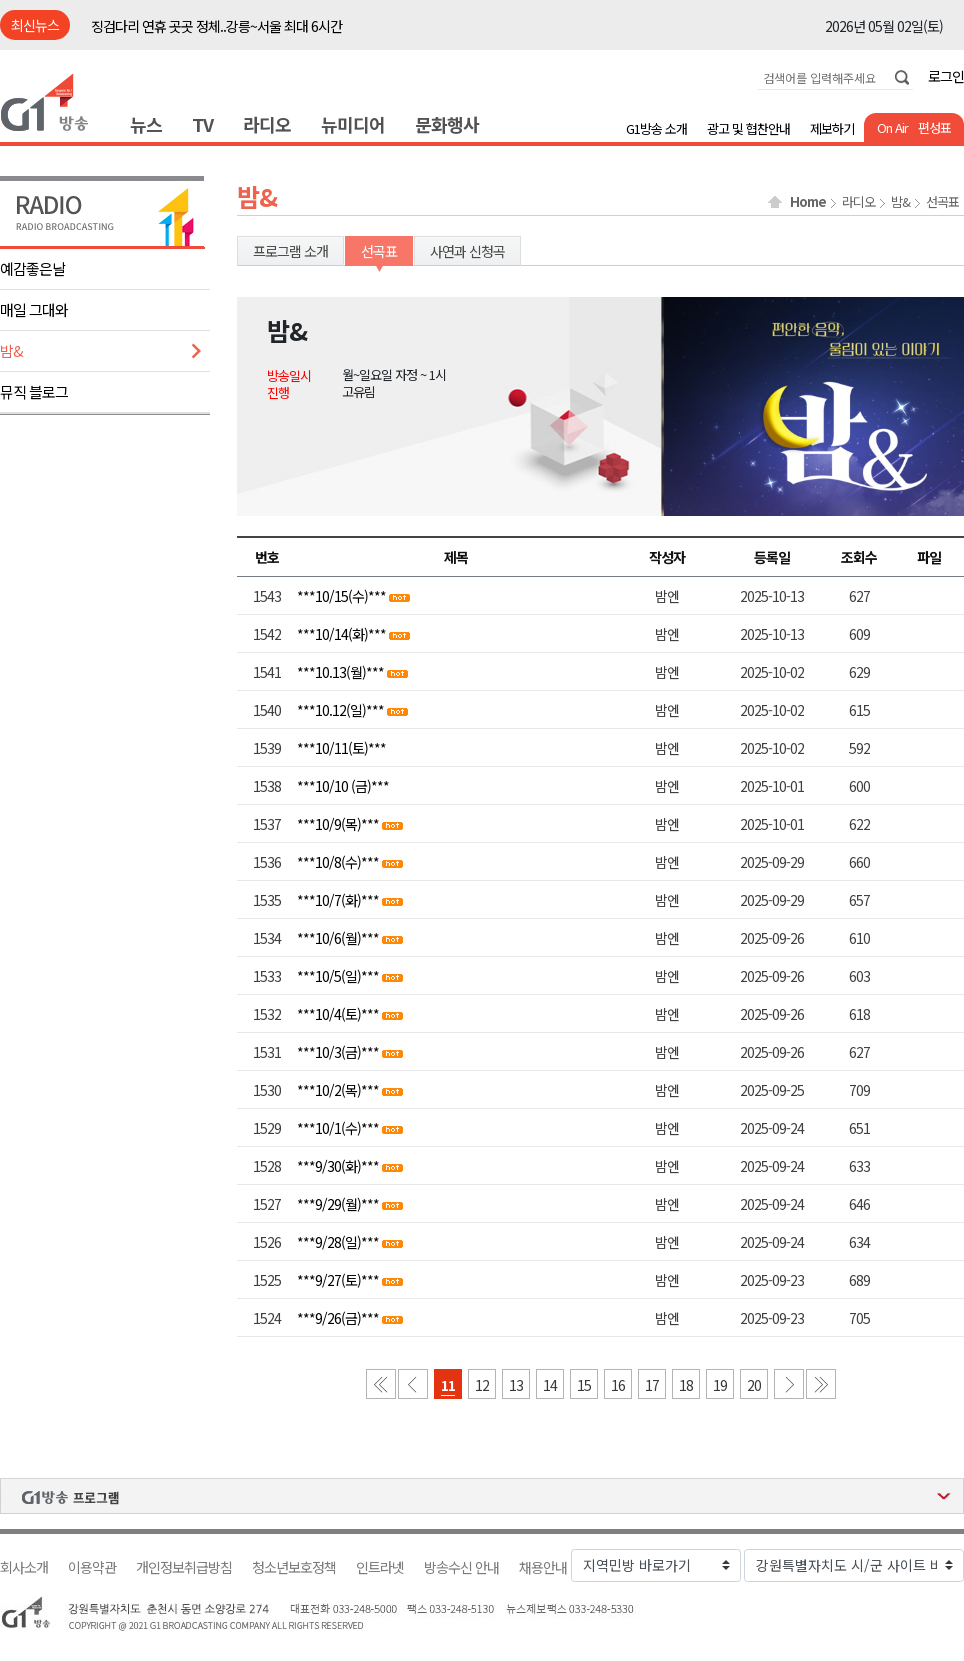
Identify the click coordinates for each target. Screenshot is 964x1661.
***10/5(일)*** (338, 976)
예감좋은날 (32, 268)
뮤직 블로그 (34, 391)
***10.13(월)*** (340, 672)
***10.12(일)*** (340, 710)
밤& (11, 350)
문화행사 (447, 124)
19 (720, 1385)
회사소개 (24, 1567)
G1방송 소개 (656, 128)
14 (550, 1385)
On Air (892, 127)
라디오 (267, 124)
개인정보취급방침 (184, 1567)
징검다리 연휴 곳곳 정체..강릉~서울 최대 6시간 (216, 26)
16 (618, 1385)
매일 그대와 (34, 309)
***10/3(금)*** (338, 1052)
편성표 (934, 127)
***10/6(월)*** (338, 938)
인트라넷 (380, 1567)
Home (808, 202)
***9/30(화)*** (338, 1166)
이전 (413, 1384)
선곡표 (942, 202)
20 (754, 1385)
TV (202, 124)
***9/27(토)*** (338, 1280)
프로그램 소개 (290, 251)
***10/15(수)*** (341, 596)
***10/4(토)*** (338, 1014)
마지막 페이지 (821, 1384)
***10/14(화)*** (341, 634)
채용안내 (543, 1567)
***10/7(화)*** (338, 900)
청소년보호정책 (294, 1567)
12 (482, 1385)
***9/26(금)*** (338, 1318)
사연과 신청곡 (467, 251)
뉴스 (146, 124)
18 (686, 1385)
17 (652, 1385)
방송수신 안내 (461, 1567)
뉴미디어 (353, 124)
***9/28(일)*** (338, 1242)
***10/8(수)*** (338, 862)
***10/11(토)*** (341, 748)
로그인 (946, 76)
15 (584, 1385)
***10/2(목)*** (338, 1090)
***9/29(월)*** (338, 1204)
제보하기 (832, 128)
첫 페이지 (381, 1384)
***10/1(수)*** (338, 1128)
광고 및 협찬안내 (748, 128)
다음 (789, 1384)
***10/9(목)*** (338, 824)
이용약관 (92, 1567)
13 (516, 1385)
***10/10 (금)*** (343, 786)
